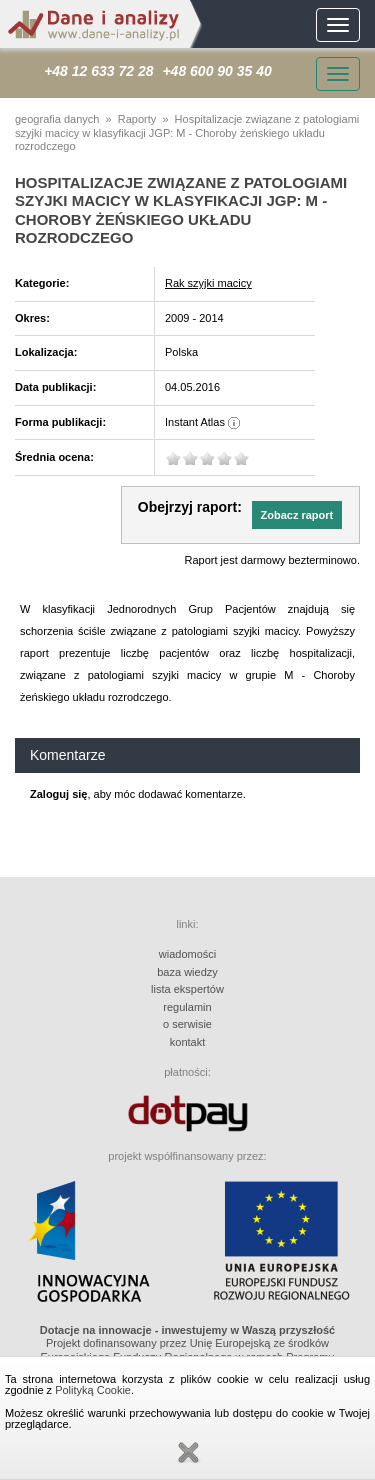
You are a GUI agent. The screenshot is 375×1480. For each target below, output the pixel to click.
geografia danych (57, 119)
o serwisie (187, 1024)
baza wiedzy (187, 972)
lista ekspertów (187, 989)
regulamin (187, 1007)
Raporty (137, 119)
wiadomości (187, 954)
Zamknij (188, 1453)
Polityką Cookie (93, 1390)
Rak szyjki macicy (208, 283)
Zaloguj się (58, 794)
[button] (297, 515)
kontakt (187, 1042)
